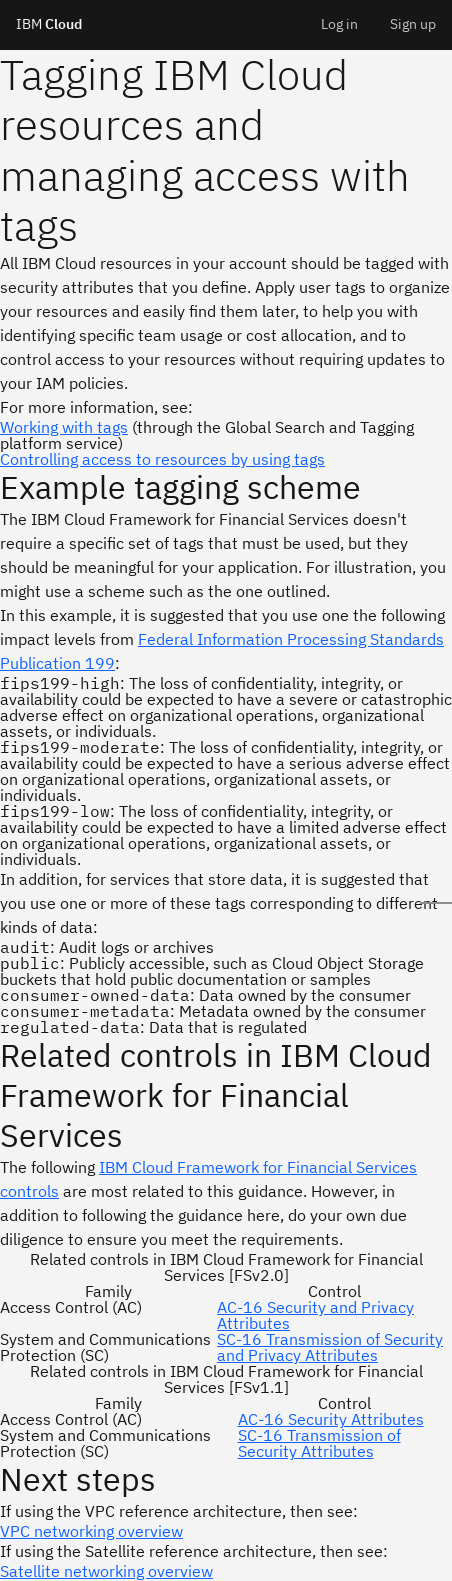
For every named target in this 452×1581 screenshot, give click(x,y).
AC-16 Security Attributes (331, 1419)
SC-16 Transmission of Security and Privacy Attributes (330, 1347)
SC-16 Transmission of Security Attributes (319, 1443)
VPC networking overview (91, 1531)
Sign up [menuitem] (413, 24)
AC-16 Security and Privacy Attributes (315, 1315)
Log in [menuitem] (339, 24)
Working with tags (64, 427)
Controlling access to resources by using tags (162, 459)
